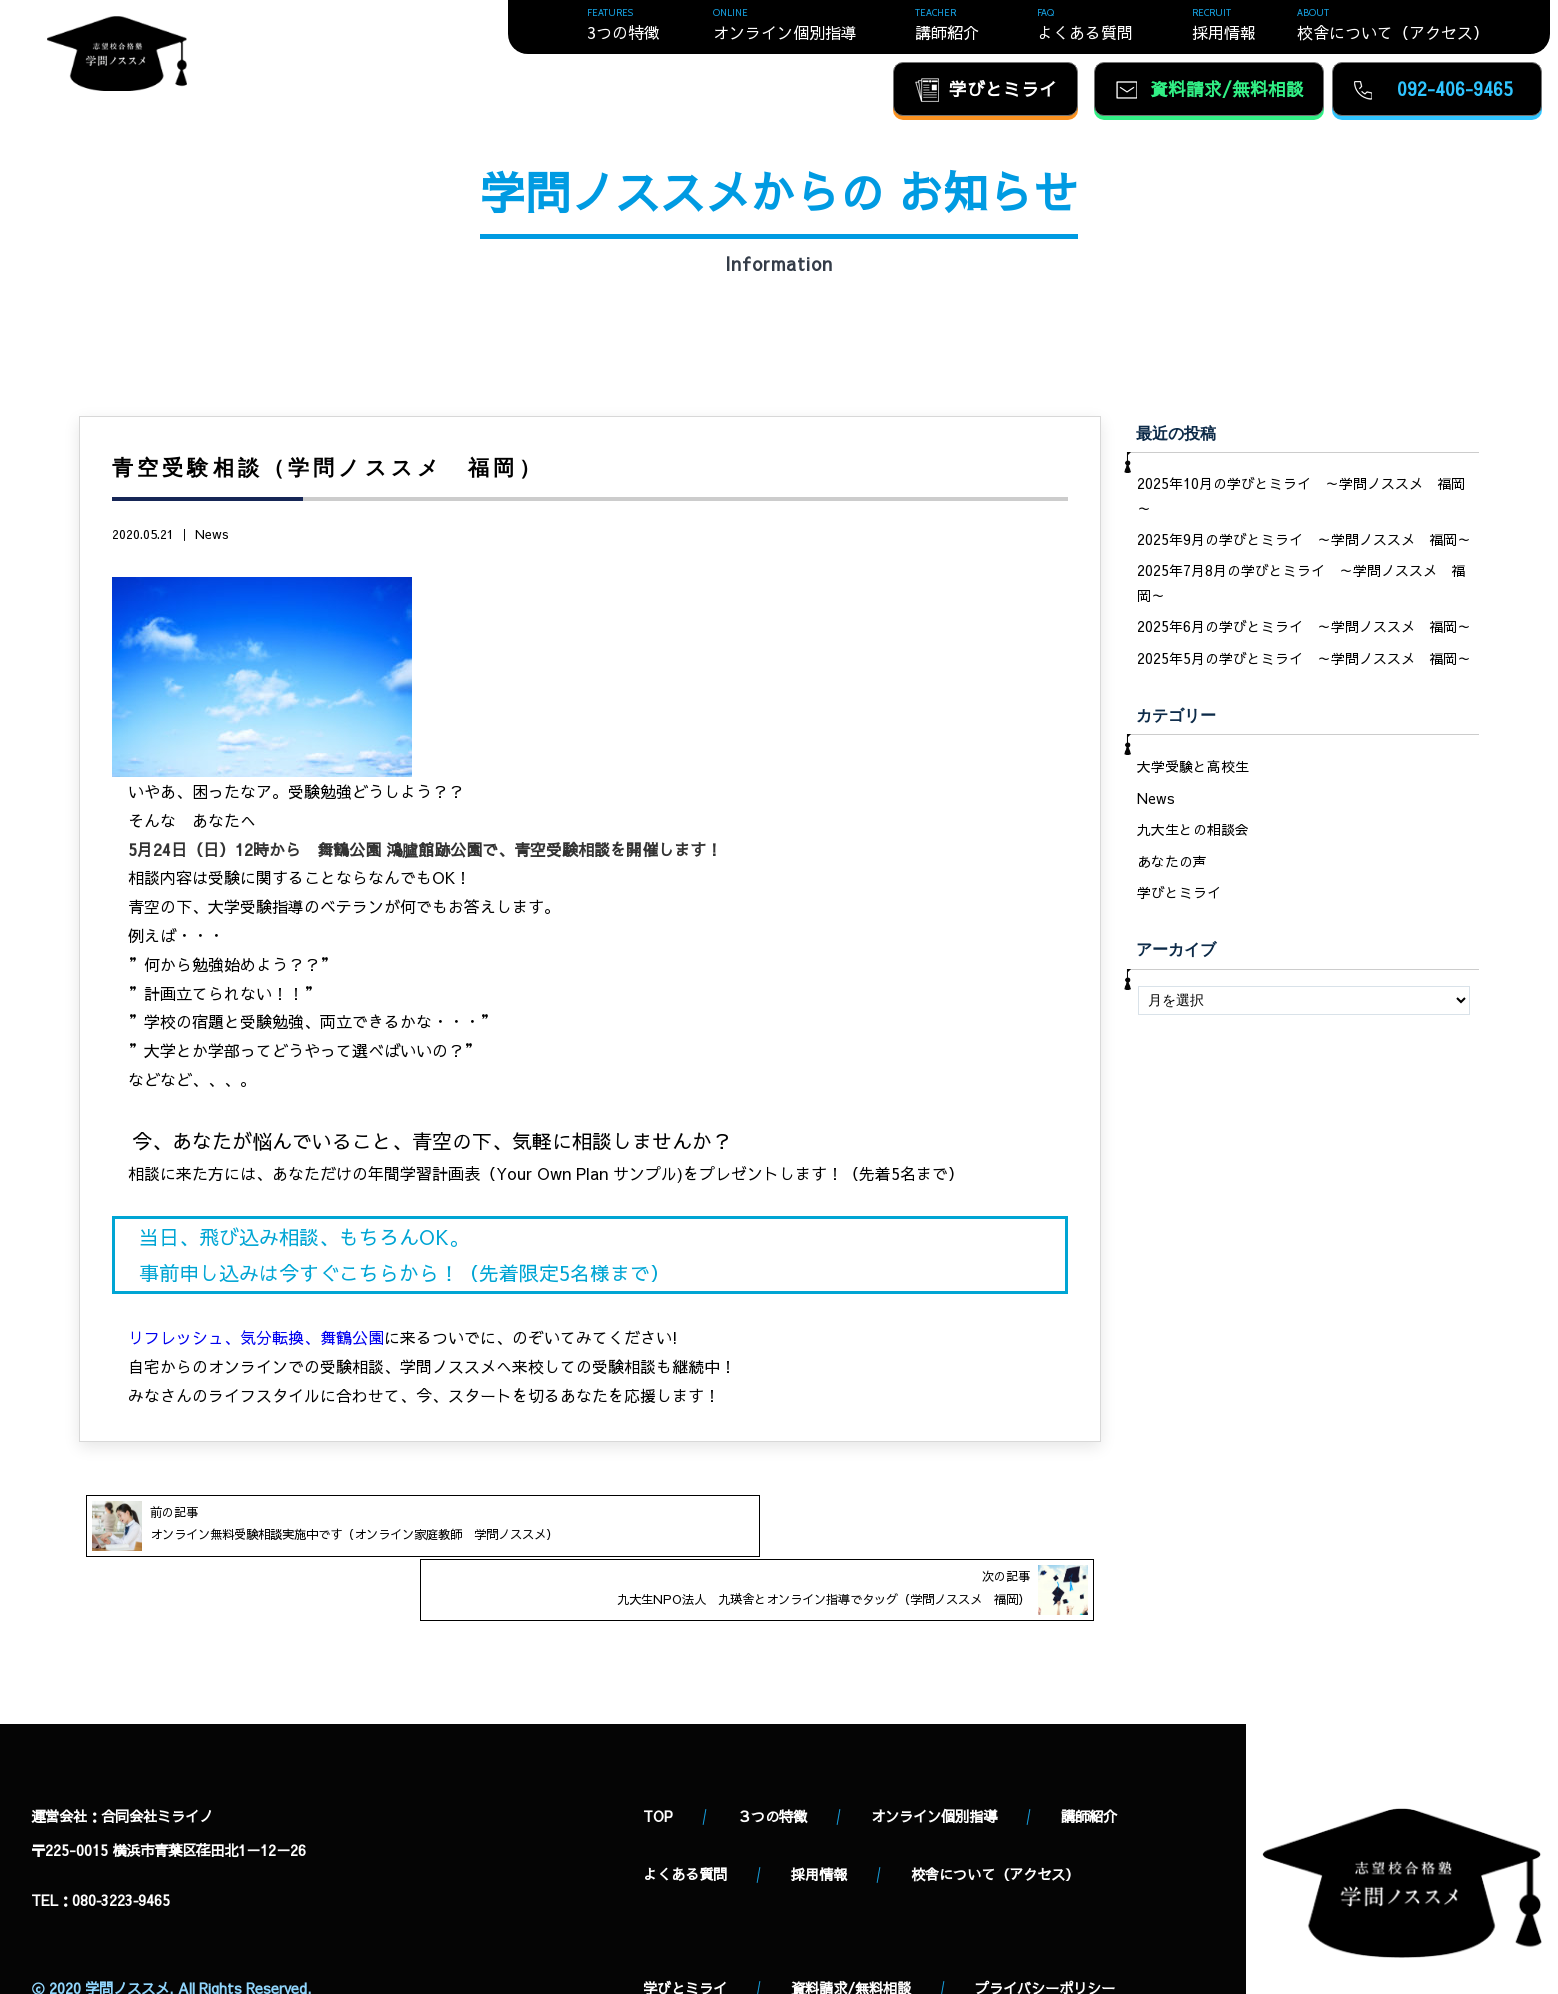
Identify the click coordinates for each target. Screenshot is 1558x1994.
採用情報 (819, 1826)
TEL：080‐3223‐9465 (100, 1852)
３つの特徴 (772, 1768)
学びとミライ (1179, 902)
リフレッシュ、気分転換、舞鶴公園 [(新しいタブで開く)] (256, 1337)
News (212, 533)
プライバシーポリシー (1045, 1941)
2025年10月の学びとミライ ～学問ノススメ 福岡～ (1301, 496)
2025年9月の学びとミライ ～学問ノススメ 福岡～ (1304, 541)
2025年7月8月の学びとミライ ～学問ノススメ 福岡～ (1301, 585)
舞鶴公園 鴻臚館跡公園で (407, 849)
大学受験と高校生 (1193, 772)
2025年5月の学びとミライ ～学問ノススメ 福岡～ (1304, 663)
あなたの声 (1172, 870)
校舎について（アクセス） (995, 1826)
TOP (658, 1768)
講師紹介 (1089, 1768)
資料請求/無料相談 (851, 1941)
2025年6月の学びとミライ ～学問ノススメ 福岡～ (1304, 631)
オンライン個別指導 (934, 1768)
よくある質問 (685, 1826)
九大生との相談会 (1193, 837)
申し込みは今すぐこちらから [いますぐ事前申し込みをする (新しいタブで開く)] (309, 1272)
